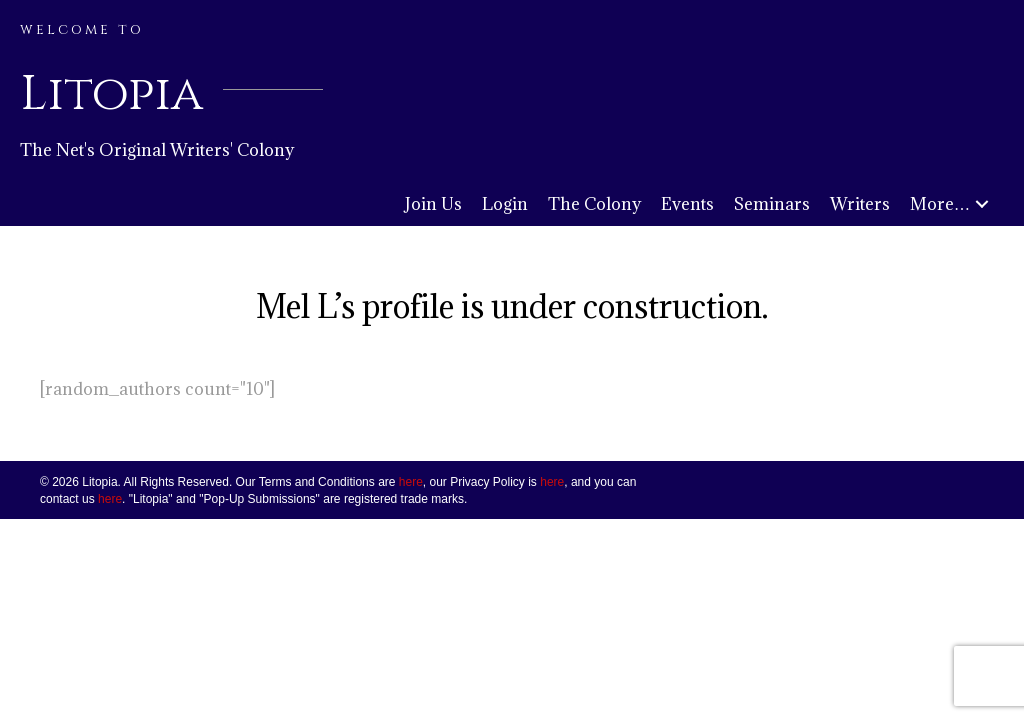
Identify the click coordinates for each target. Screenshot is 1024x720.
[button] (982, 204)
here (411, 482)
